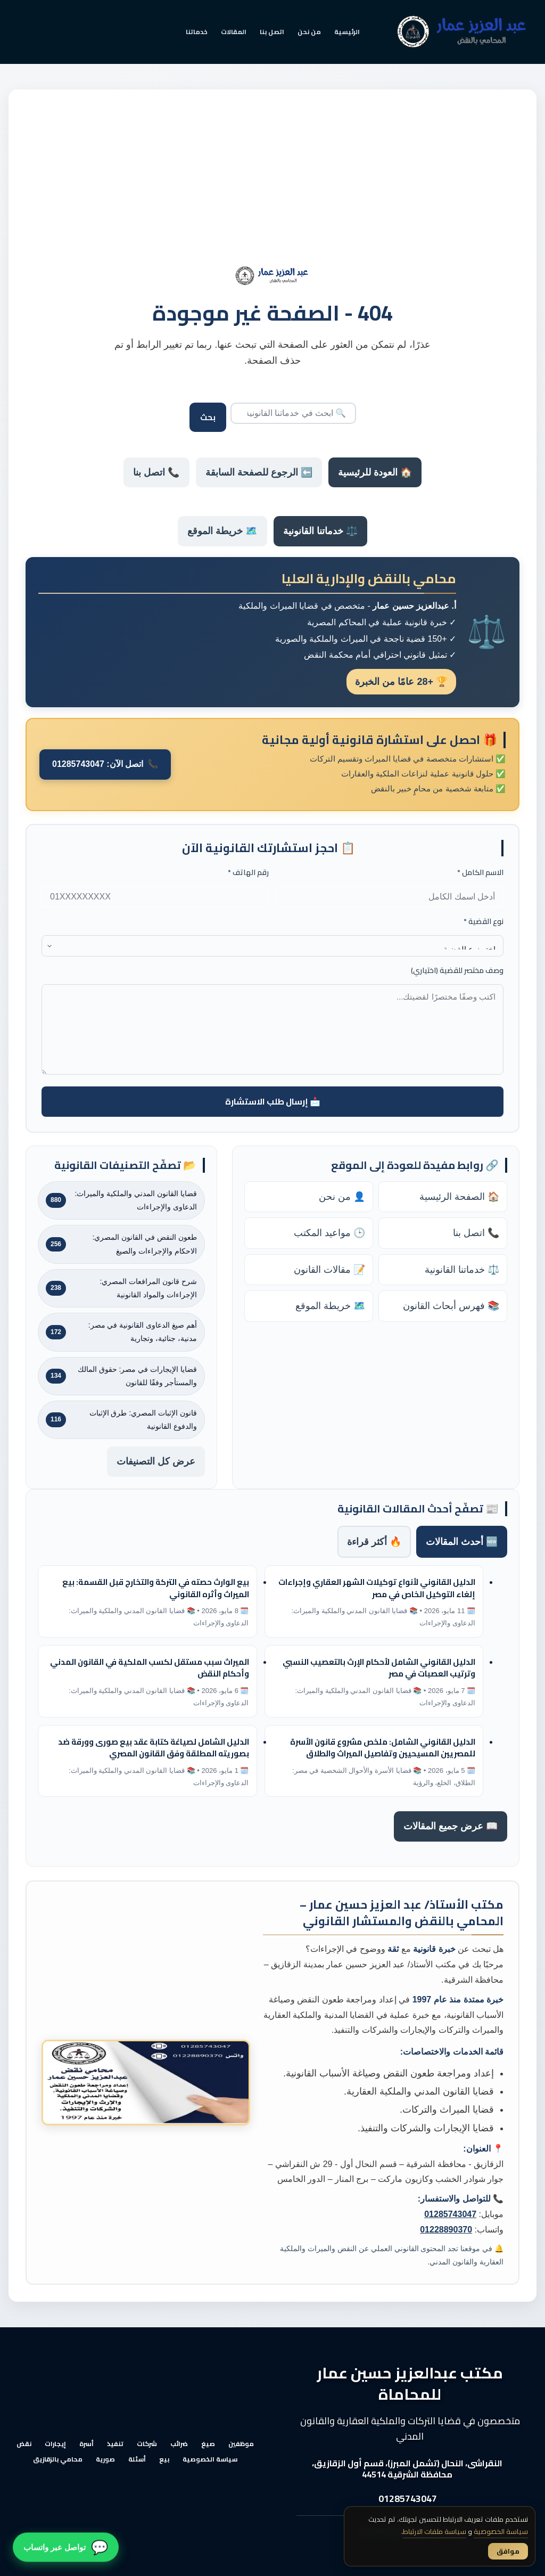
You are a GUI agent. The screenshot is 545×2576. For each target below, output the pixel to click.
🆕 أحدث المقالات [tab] (462, 1541)
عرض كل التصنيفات (156, 1461)
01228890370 (446, 2229)
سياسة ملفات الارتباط (434, 2531)
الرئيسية (347, 32)
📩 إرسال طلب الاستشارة (272, 1101)
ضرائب (179, 2444)
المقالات (233, 32)
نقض (23, 2444)
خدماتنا (197, 32)
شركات (147, 2444)
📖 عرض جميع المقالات (450, 1826)
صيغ (208, 2444)
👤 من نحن (342, 1196)
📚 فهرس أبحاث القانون (451, 1306)
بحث (208, 417)
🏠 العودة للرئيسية (375, 472)
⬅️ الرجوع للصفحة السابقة (258, 472)
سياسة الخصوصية (210, 2459)
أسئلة (137, 2459)
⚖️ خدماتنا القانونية (320, 531)
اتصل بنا (272, 32)
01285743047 (450, 2214)
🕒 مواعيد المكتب (329, 1233)
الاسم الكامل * (480, 872)
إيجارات (55, 2444)
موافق (508, 2551)
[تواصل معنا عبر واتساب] (66, 2548)
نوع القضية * (483, 921)
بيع (164, 2459)
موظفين (241, 2444)
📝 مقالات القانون (329, 1269)
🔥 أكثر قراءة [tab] (374, 1541)
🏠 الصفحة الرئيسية (459, 1196)
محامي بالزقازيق (57, 2459)
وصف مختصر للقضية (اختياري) (457, 970)
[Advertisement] (272, 186)
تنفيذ (115, 2444)
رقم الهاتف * (248, 872)
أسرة (86, 2444)
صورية (105, 2459)
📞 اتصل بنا (156, 472)
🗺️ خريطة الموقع (222, 531)
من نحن (309, 32)
